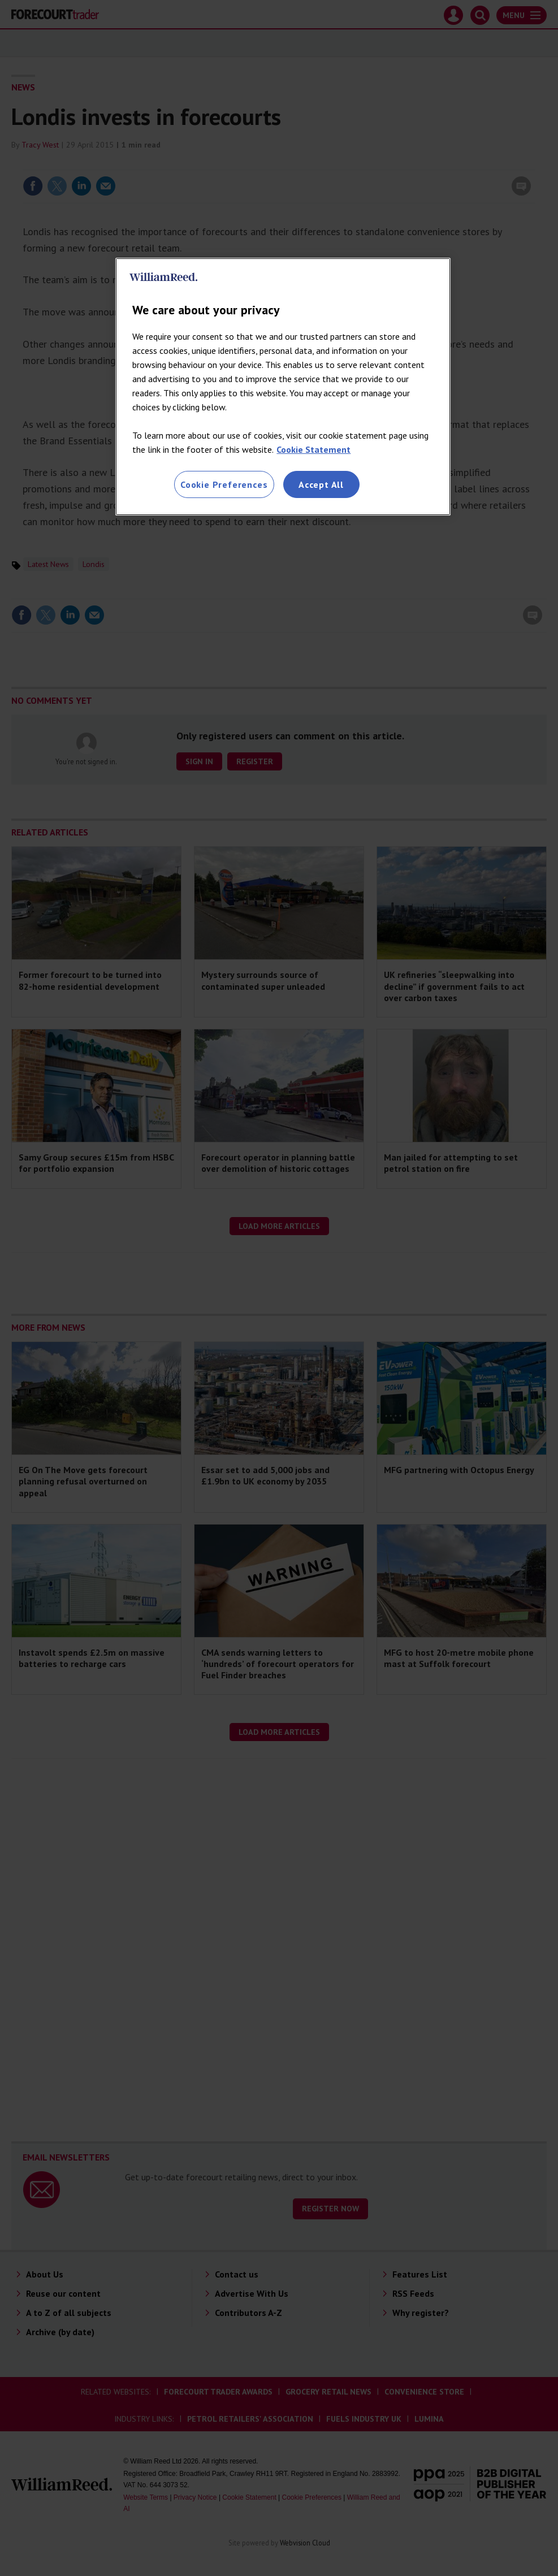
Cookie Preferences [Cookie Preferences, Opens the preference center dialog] (223, 484)
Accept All (321, 484)
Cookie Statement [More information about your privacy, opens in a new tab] (313, 449)
